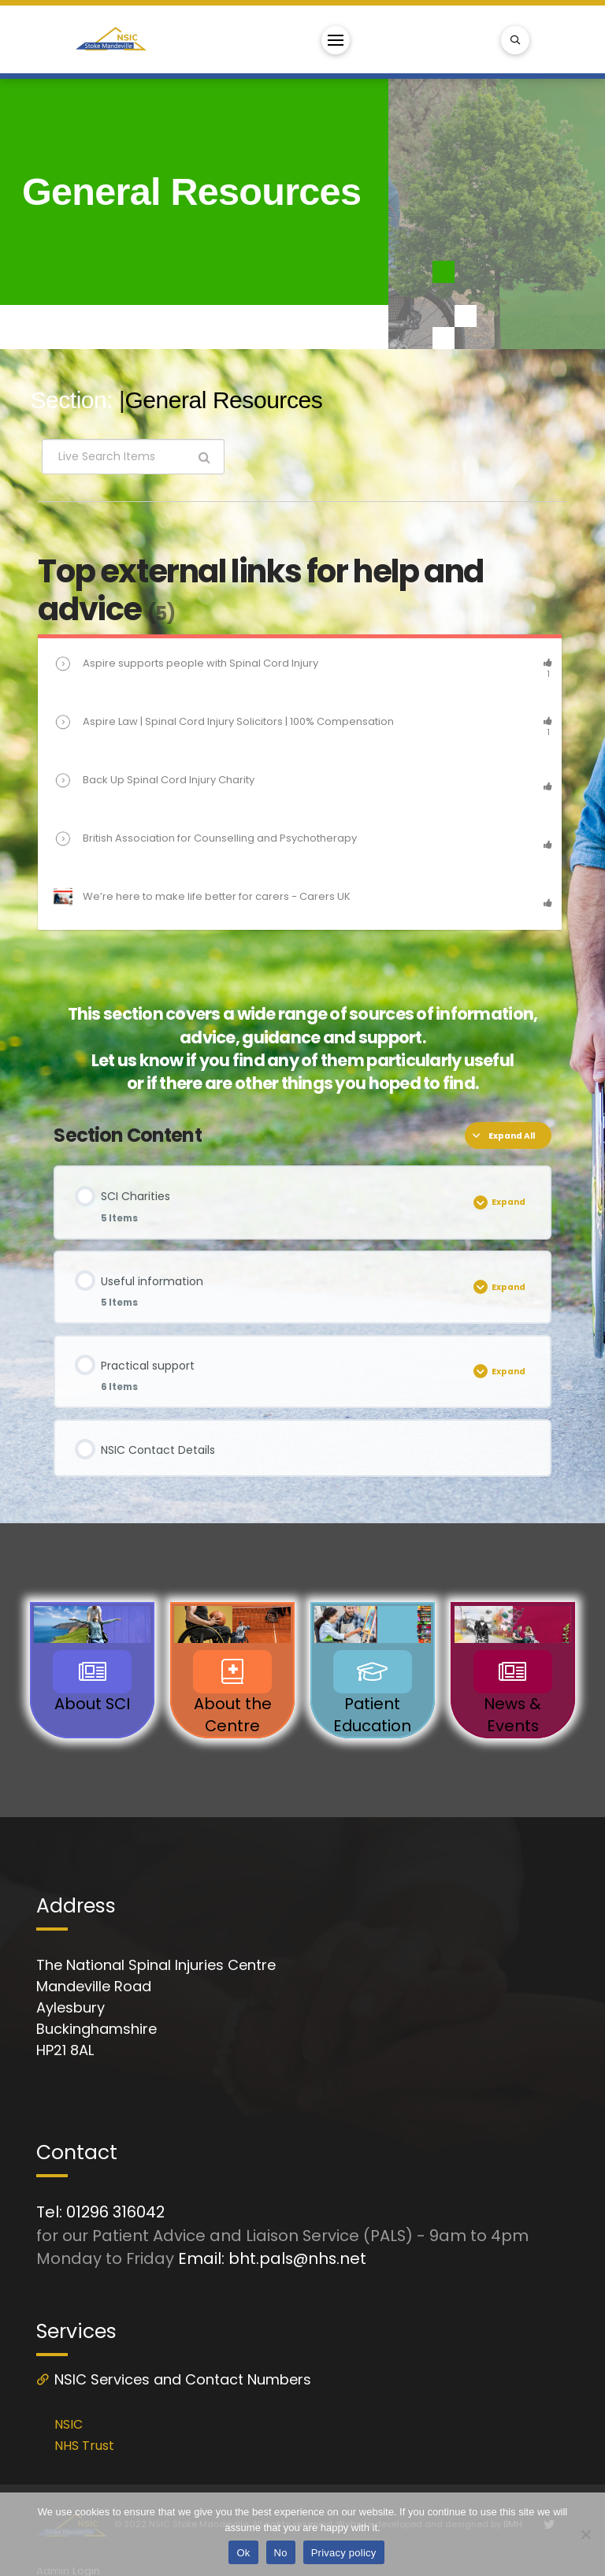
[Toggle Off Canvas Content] (335, 40)
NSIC (68, 2424)
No (281, 2553)
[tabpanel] (302, 768)
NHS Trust (84, 2446)
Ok (243, 2553)
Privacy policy (344, 2553)
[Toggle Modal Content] (515, 40)
